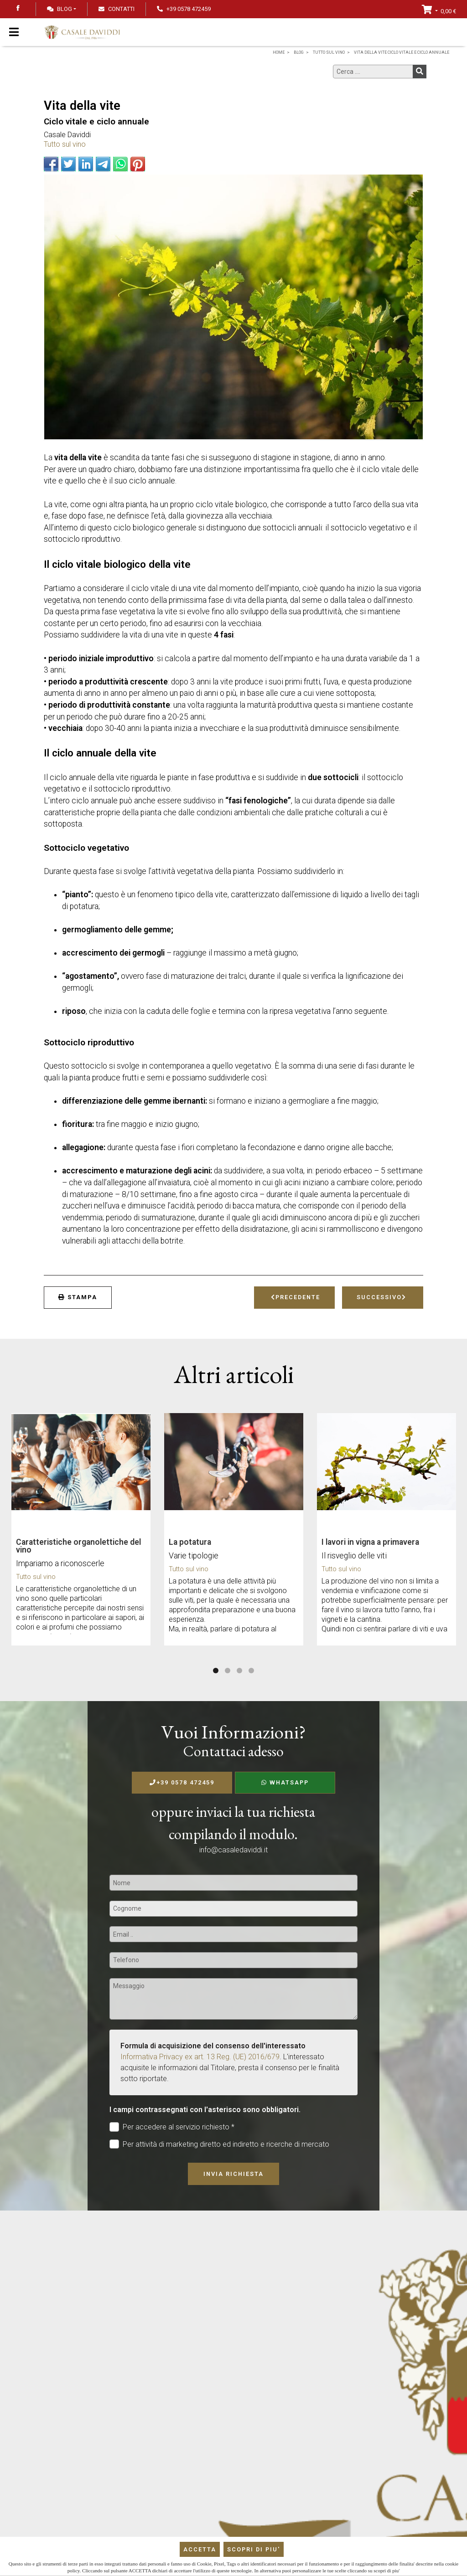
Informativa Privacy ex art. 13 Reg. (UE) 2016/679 (200, 2056)
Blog (59, 8)
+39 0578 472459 (182, 1782)
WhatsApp (285, 1782)
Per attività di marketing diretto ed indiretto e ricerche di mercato (219, 2144)
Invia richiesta (233, 2173)
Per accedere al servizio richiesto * (171, 2127)
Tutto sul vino (65, 144)
